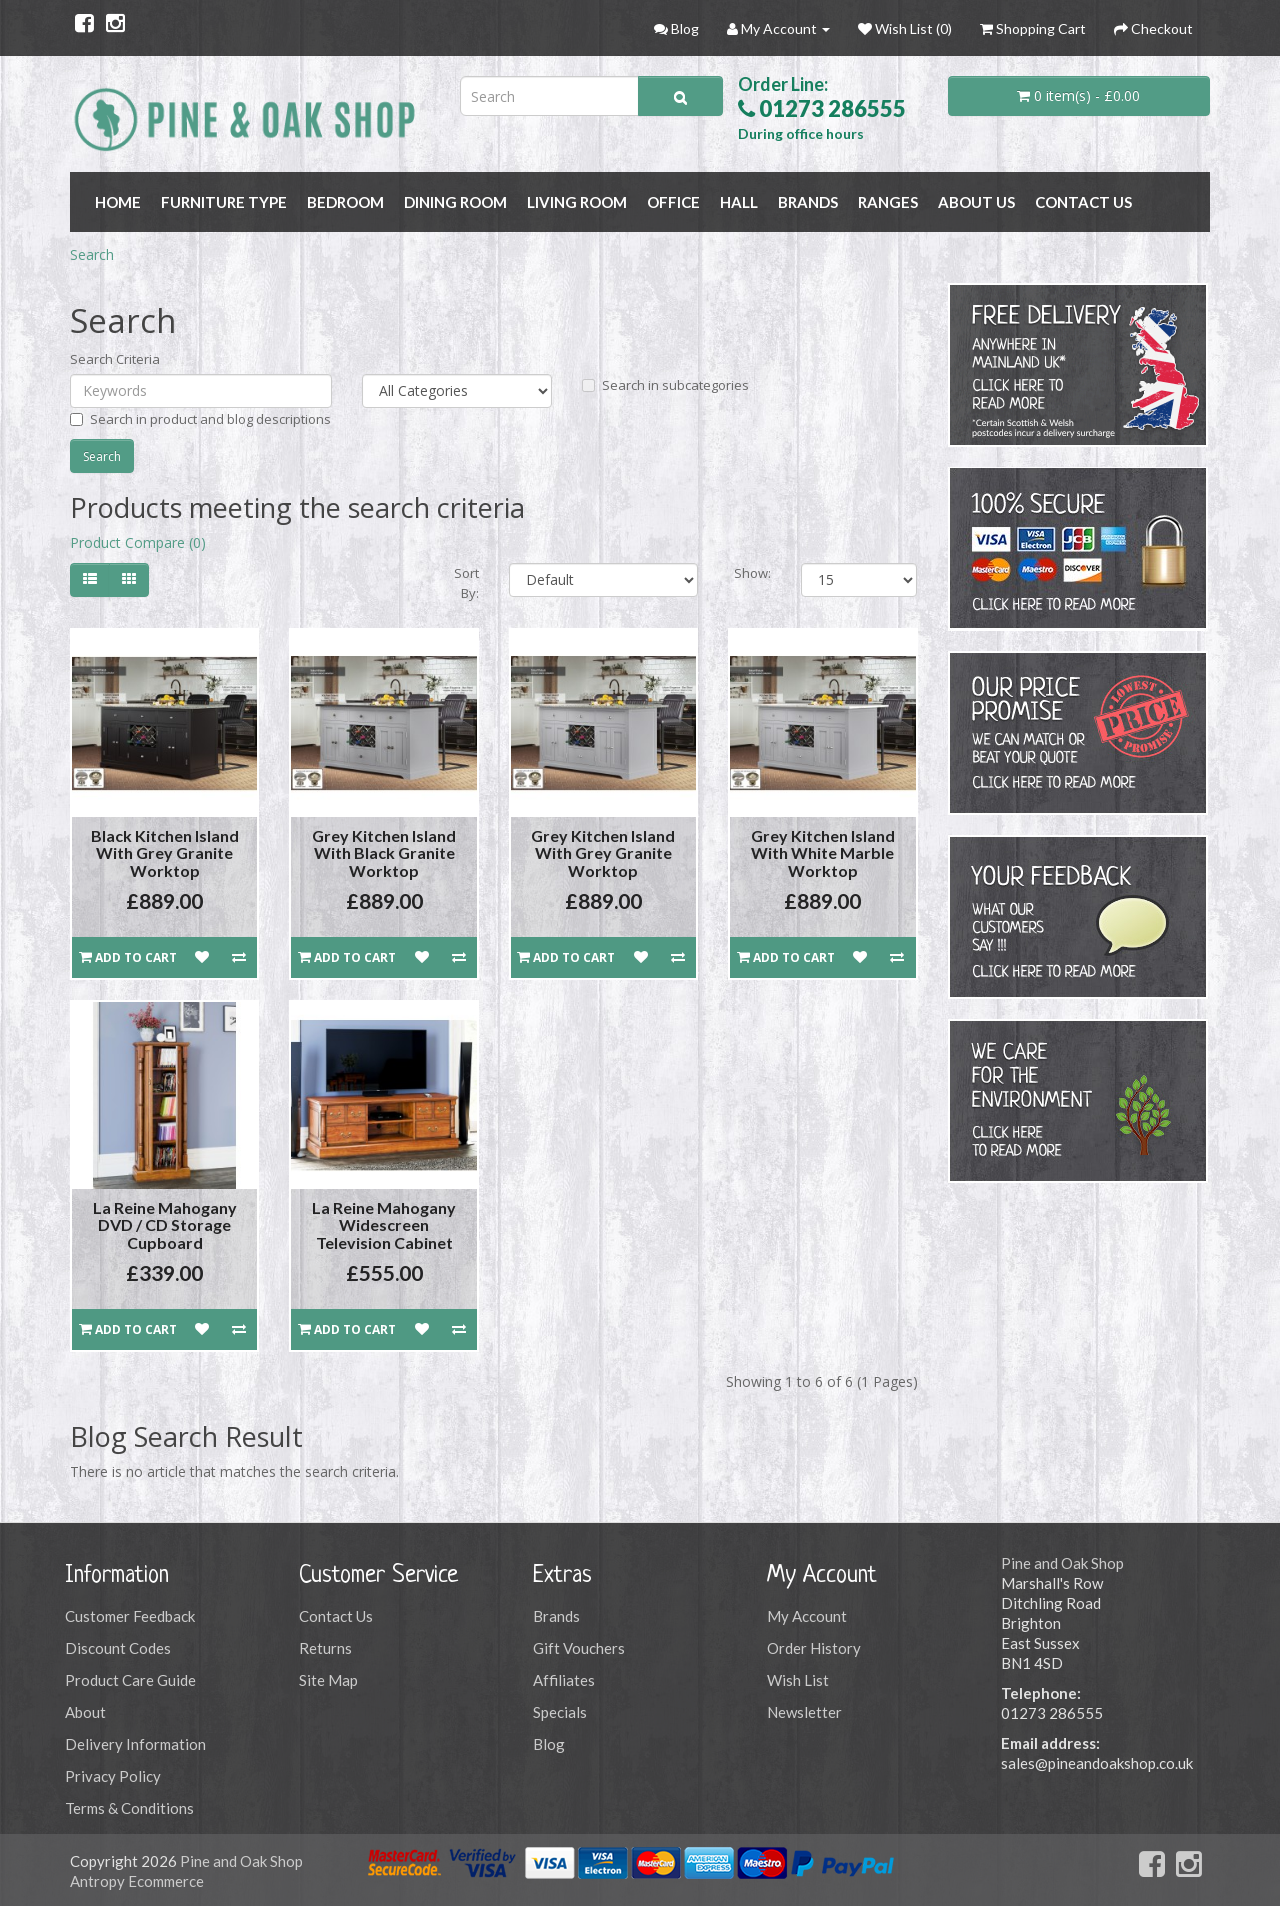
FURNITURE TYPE (224, 202)
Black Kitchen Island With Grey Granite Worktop (165, 853)
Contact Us (1083, 202)
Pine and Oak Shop (1062, 1563)
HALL (739, 202)
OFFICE (673, 202)
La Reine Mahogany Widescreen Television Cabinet (384, 1225)
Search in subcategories (665, 385)
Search (92, 254)
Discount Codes (118, 1648)
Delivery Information (135, 1744)
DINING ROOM (455, 202)
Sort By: (466, 583)
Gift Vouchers (579, 1648)
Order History (814, 1648)
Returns (325, 1648)
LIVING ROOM (577, 202)
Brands (556, 1616)
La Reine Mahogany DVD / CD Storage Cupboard (165, 1225)
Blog (549, 1744)
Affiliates (564, 1680)
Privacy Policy (113, 1776)
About (85, 1712)
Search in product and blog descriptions (200, 419)
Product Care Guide (130, 1680)
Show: (752, 573)
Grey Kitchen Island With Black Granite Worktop (384, 853)
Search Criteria (115, 359)
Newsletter (804, 1712)
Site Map (328, 1680)
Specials (560, 1712)
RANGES (888, 202)
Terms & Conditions (129, 1808)
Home (118, 202)
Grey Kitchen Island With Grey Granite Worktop (603, 853)
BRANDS (808, 202)
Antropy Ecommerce (137, 1881)
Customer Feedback (130, 1616)
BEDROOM (345, 202)
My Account (807, 1616)
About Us (976, 202)
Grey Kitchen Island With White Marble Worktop (823, 853)
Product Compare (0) (138, 542)
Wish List (798, 1680)
